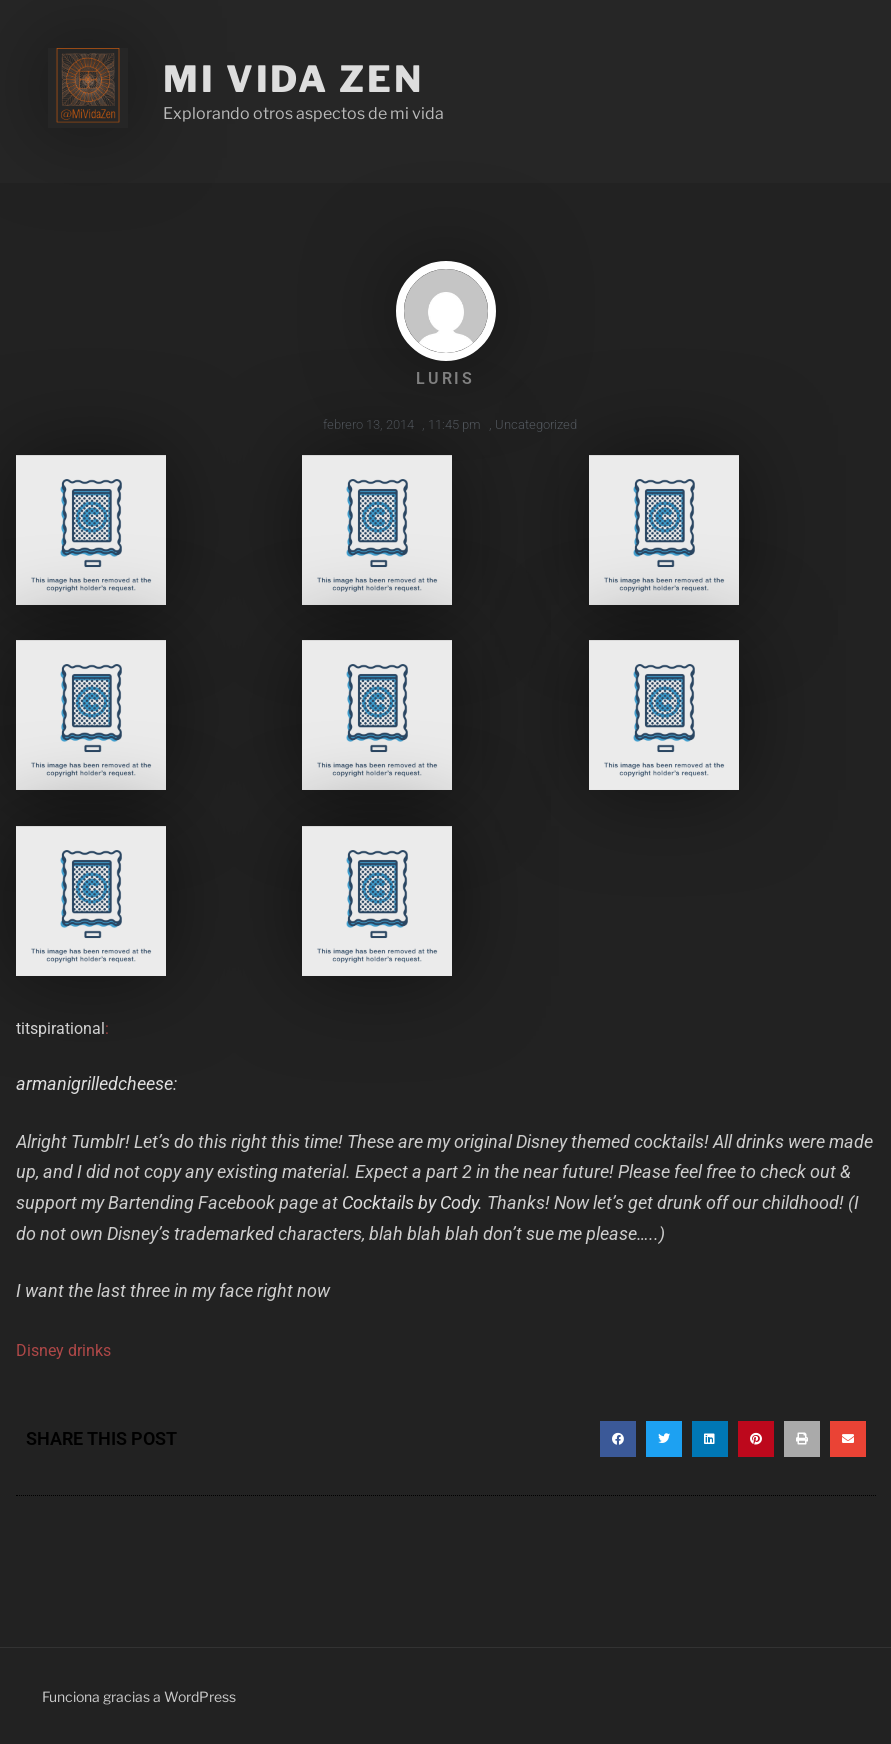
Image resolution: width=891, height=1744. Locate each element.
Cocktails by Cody (410, 1202)
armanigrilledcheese (94, 1083)
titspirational (60, 1028)
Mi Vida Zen (293, 79)
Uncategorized (536, 424)
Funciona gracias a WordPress (139, 1696)
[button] (618, 1439)
